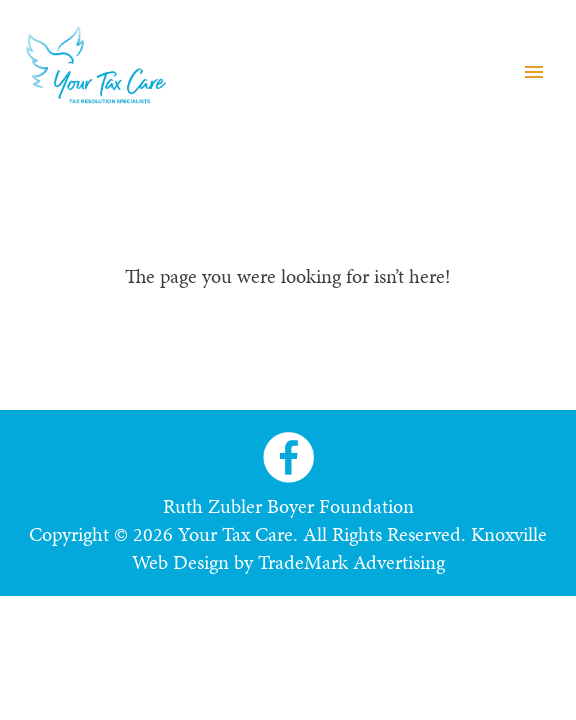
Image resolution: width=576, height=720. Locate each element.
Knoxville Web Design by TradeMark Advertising (340, 548)
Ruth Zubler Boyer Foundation (288, 506)
